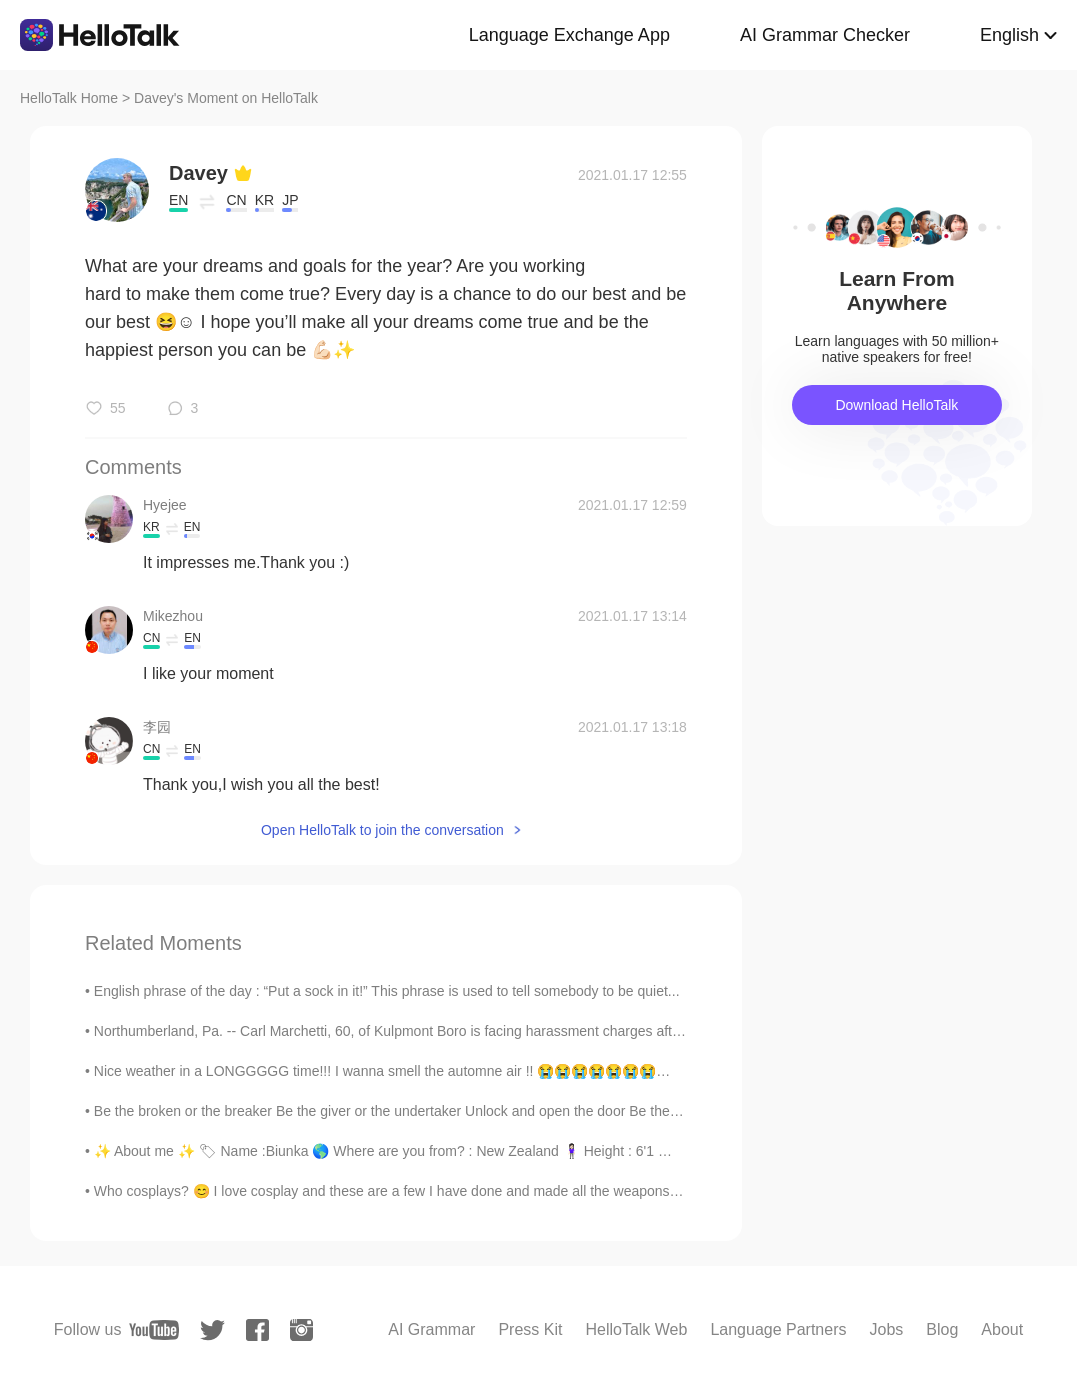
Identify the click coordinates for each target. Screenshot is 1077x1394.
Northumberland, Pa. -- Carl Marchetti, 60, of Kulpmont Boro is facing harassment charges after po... (405, 1031)
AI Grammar (431, 1329)
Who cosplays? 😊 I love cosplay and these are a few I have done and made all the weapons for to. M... (415, 1191)
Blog (942, 1329)
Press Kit (530, 1329)
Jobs (887, 1329)
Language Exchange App (569, 35)
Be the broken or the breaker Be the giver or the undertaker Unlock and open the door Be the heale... (407, 1111)
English (1009, 35)
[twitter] (212, 1330)
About (1002, 1329)
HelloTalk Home (69, 98)
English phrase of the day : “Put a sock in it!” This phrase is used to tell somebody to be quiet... (387, 991)
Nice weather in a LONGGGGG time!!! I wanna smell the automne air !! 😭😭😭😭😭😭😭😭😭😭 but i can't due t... (456, 1071)
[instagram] (301, 1330)
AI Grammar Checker (825, 35)
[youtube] (154, 1330)
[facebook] (257, 1330)
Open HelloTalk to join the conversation (382, 830)
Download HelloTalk (896, 405)
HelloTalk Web (636, 1329)
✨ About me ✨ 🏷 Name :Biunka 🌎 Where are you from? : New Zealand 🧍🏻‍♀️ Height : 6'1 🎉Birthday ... (418, 1151)
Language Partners (778, 1329)
